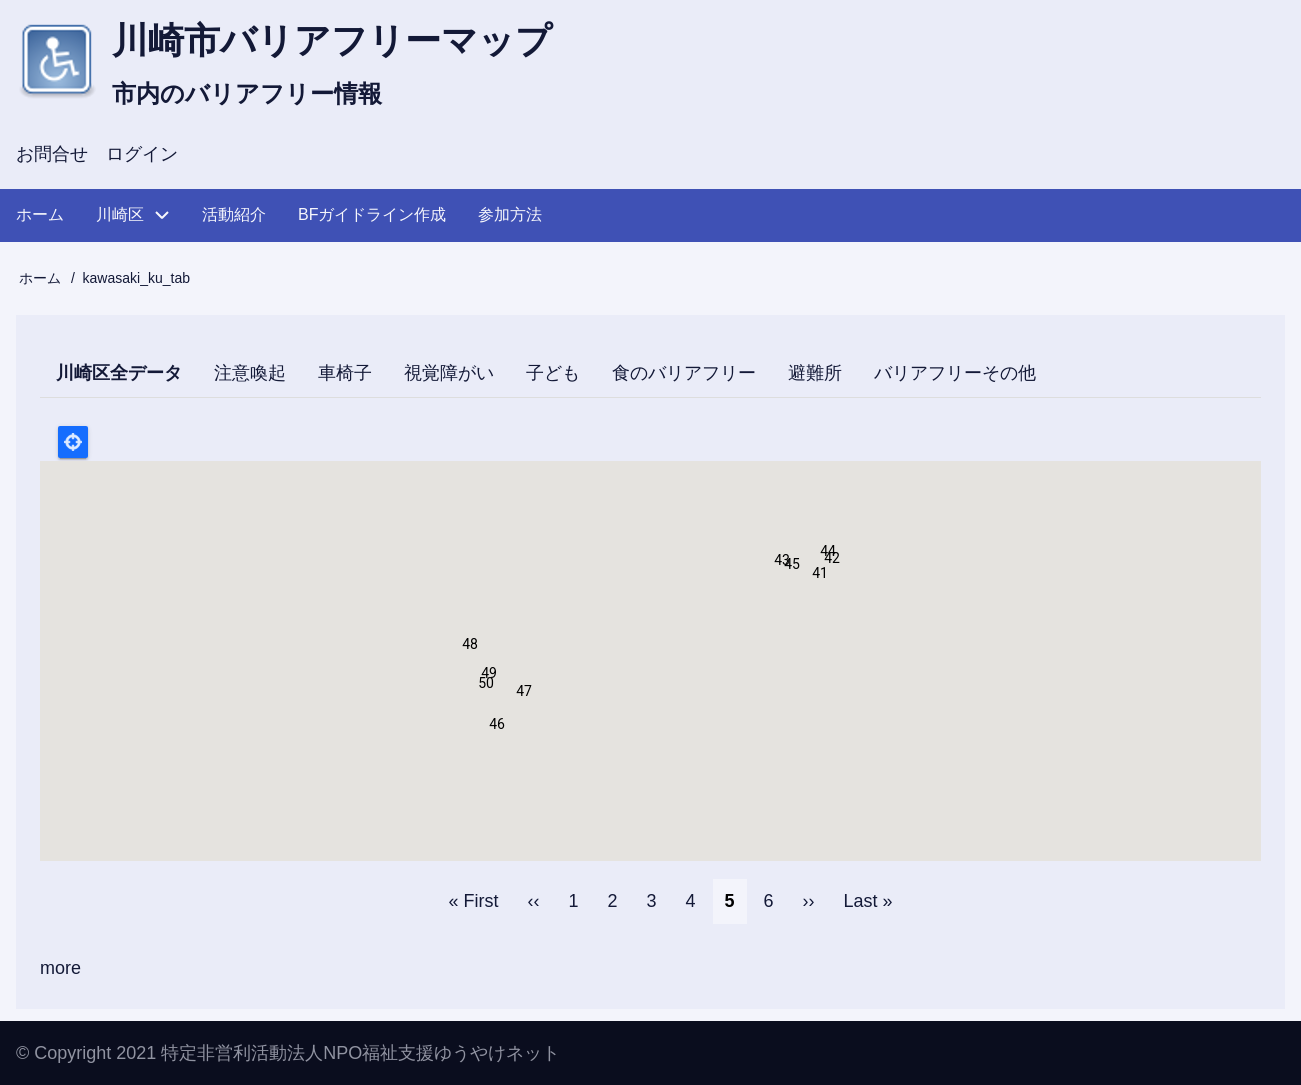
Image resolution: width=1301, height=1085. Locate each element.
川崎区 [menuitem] (120, 214)
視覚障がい (449, 373)
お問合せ (52, 154)
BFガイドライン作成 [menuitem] (372, 214)
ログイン (142, 154)
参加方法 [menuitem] (510, 214)
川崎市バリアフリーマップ (332, 40)
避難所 (815, 373)
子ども (553, 373)
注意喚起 (250, 373)
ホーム (40, 278)
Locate (73, 442)
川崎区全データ (127, 377)
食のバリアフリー (684, 373)
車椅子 (345, 373)
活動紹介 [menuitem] (234, 214)
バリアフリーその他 (955, 373)
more (60, 968)
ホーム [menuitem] (40, 214)
